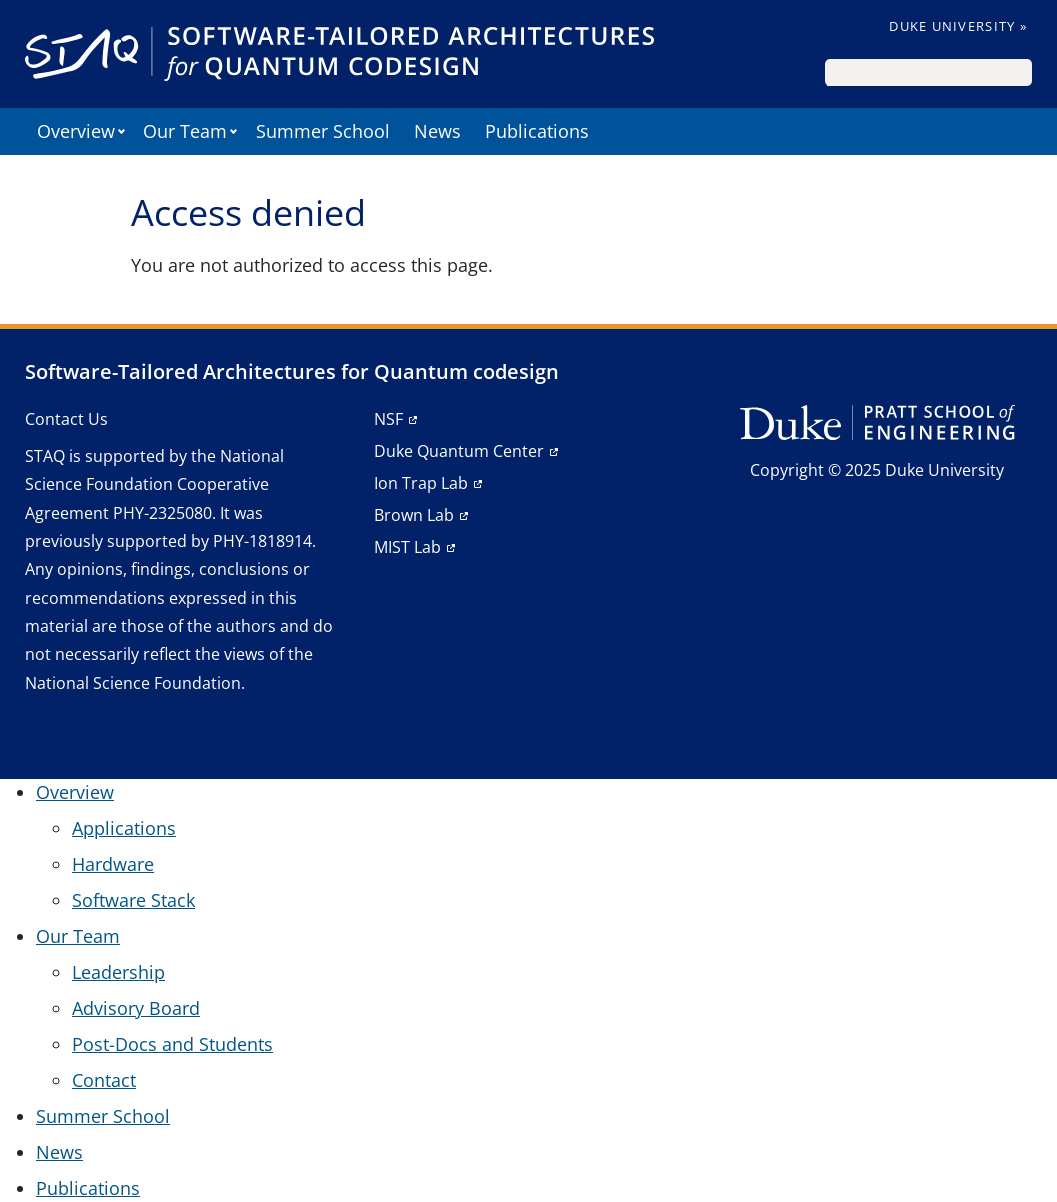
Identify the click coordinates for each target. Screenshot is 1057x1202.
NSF (388, 419)
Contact (104, 1080)
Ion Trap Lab (421, 483)
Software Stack (133, 900)
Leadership (118, 972)
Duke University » (958, 26)
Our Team (185, 131)
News (437, 131)
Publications (537, 131)
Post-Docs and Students (172, 1044)
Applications (124, 828)
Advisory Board (136, 1008)
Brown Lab (414, 515)
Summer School (323, 131)
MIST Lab (407, 547)
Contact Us (66, 419)
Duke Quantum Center (459, 451)
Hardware (113, 864)
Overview (76, 131)
